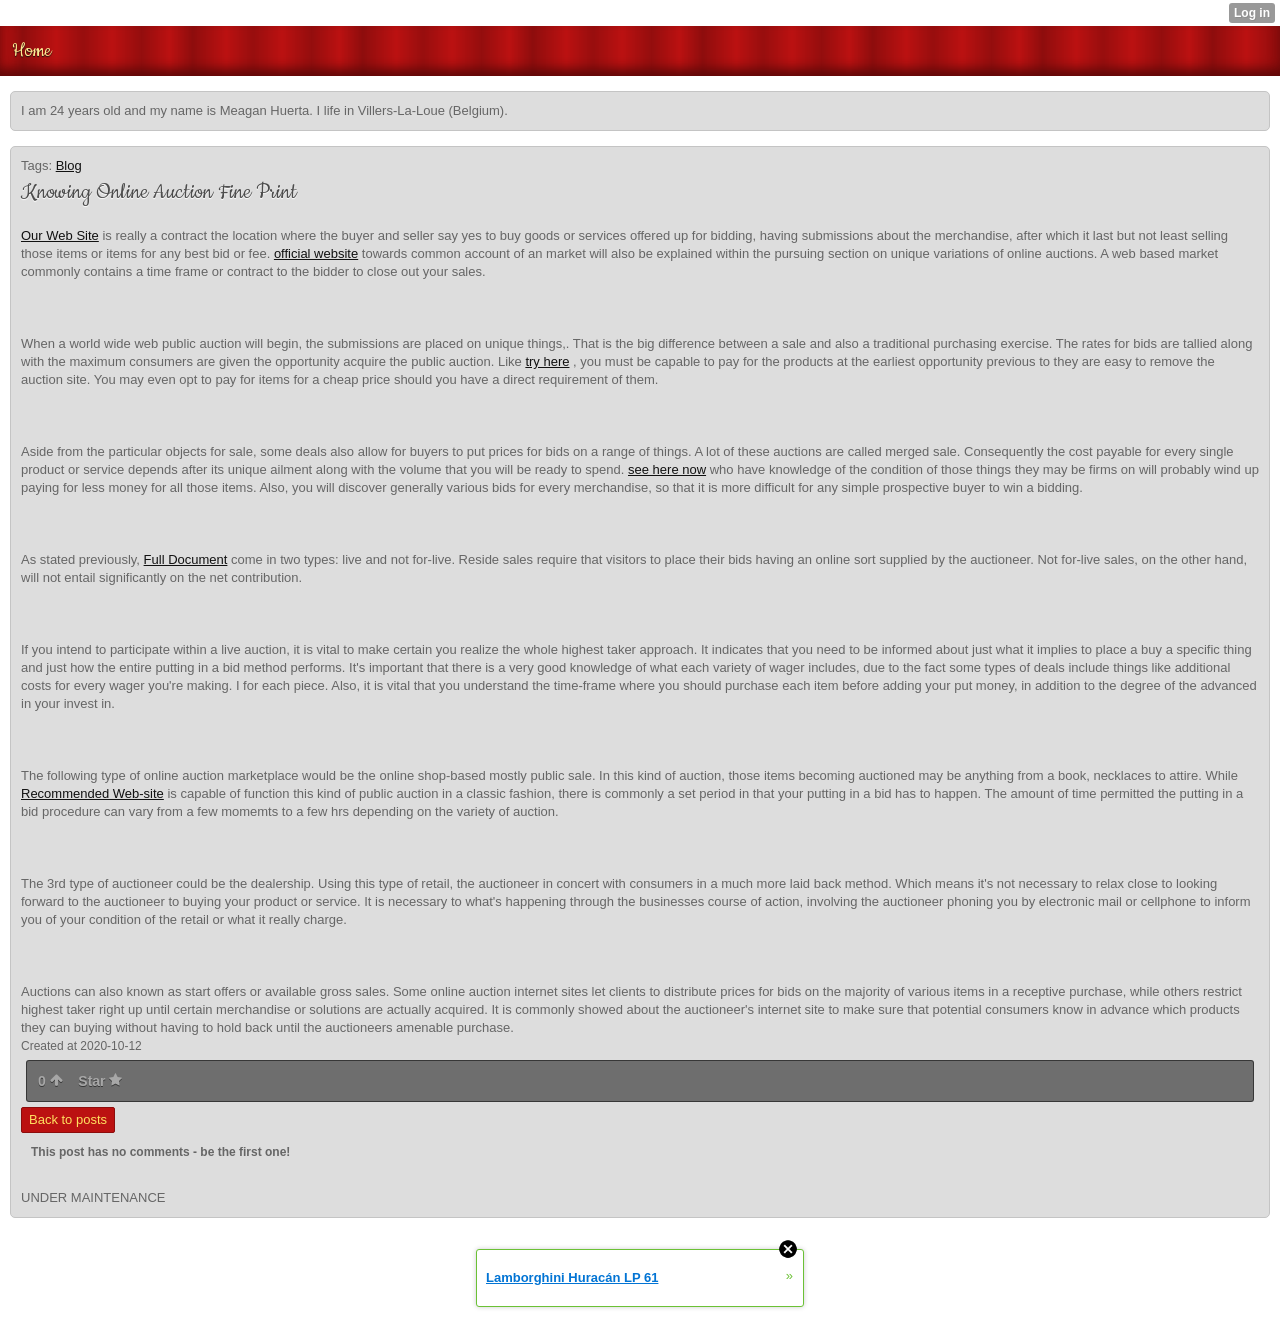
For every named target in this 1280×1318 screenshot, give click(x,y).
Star (100, 1081)
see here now (667, 469)
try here (547, 361)
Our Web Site (60, 235)
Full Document (186, 559)
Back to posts (68, 1119)
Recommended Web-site (92, 793)
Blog (69, 165)
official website (316, 253)
